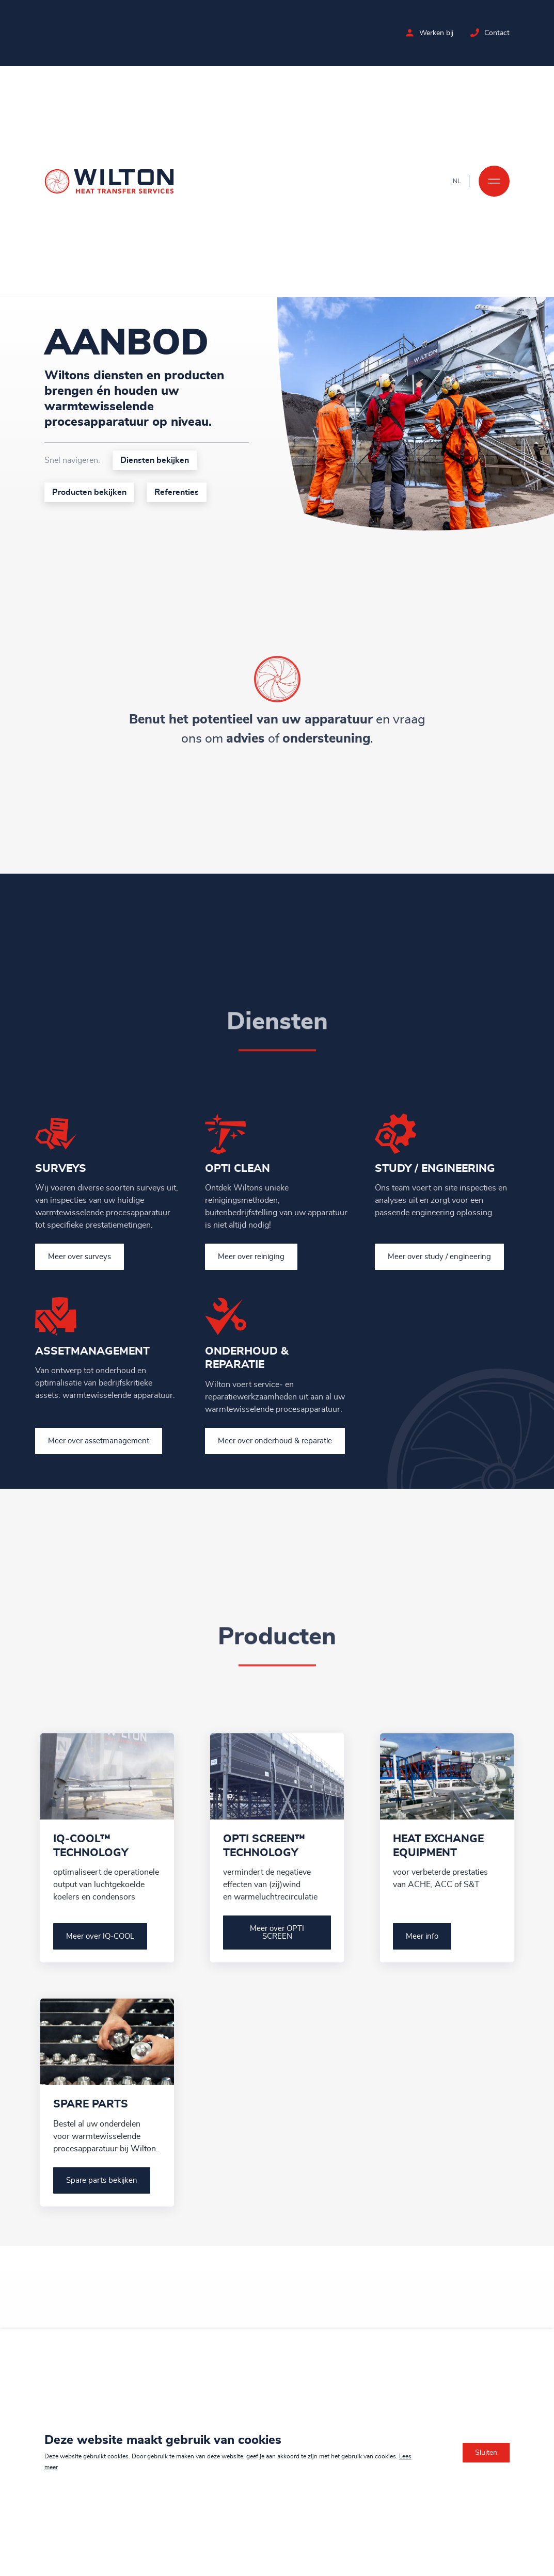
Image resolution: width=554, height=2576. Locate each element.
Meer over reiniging (251, 1257)
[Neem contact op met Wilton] (474, 32)
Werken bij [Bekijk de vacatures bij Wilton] (436, 33)
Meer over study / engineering (439, 1257)
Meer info (422, 1936)
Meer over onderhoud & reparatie (275, 1441)
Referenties (175, 492)
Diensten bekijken (153, 460)
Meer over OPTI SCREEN (277, 1932)
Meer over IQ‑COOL (100, 1936)
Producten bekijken (88, 492)
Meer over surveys (79, 1257)
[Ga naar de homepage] (109, 181)
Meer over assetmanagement (98, 1441)
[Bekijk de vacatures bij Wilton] (409, 32)
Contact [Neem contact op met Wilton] (497, 33)
